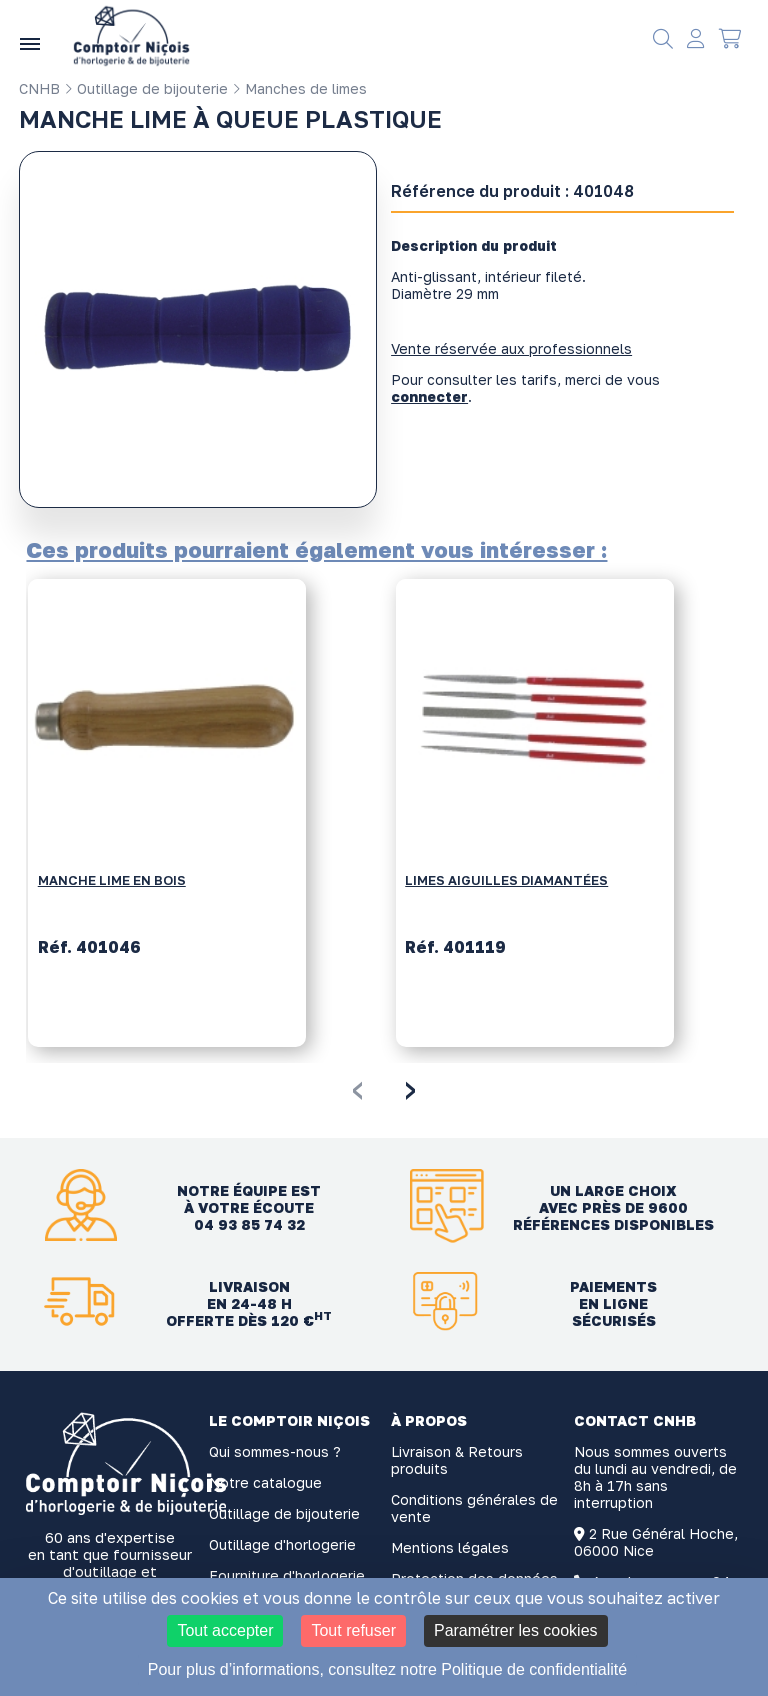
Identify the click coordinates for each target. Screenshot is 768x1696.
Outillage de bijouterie (146, 88)
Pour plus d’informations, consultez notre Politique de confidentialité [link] (387, 1669)
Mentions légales (450, 1547)
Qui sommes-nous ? (275, 1451)
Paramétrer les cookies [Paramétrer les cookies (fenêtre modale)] (516, 1630)
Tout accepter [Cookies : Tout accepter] (225, 1630)
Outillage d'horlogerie (282, 1544)
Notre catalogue (265, 1482)
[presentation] (357, 1087)
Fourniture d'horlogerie (287, 1575)
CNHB (39, 88)
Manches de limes (299, 88)
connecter (429, 396)
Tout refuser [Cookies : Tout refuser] (353, 1630)
